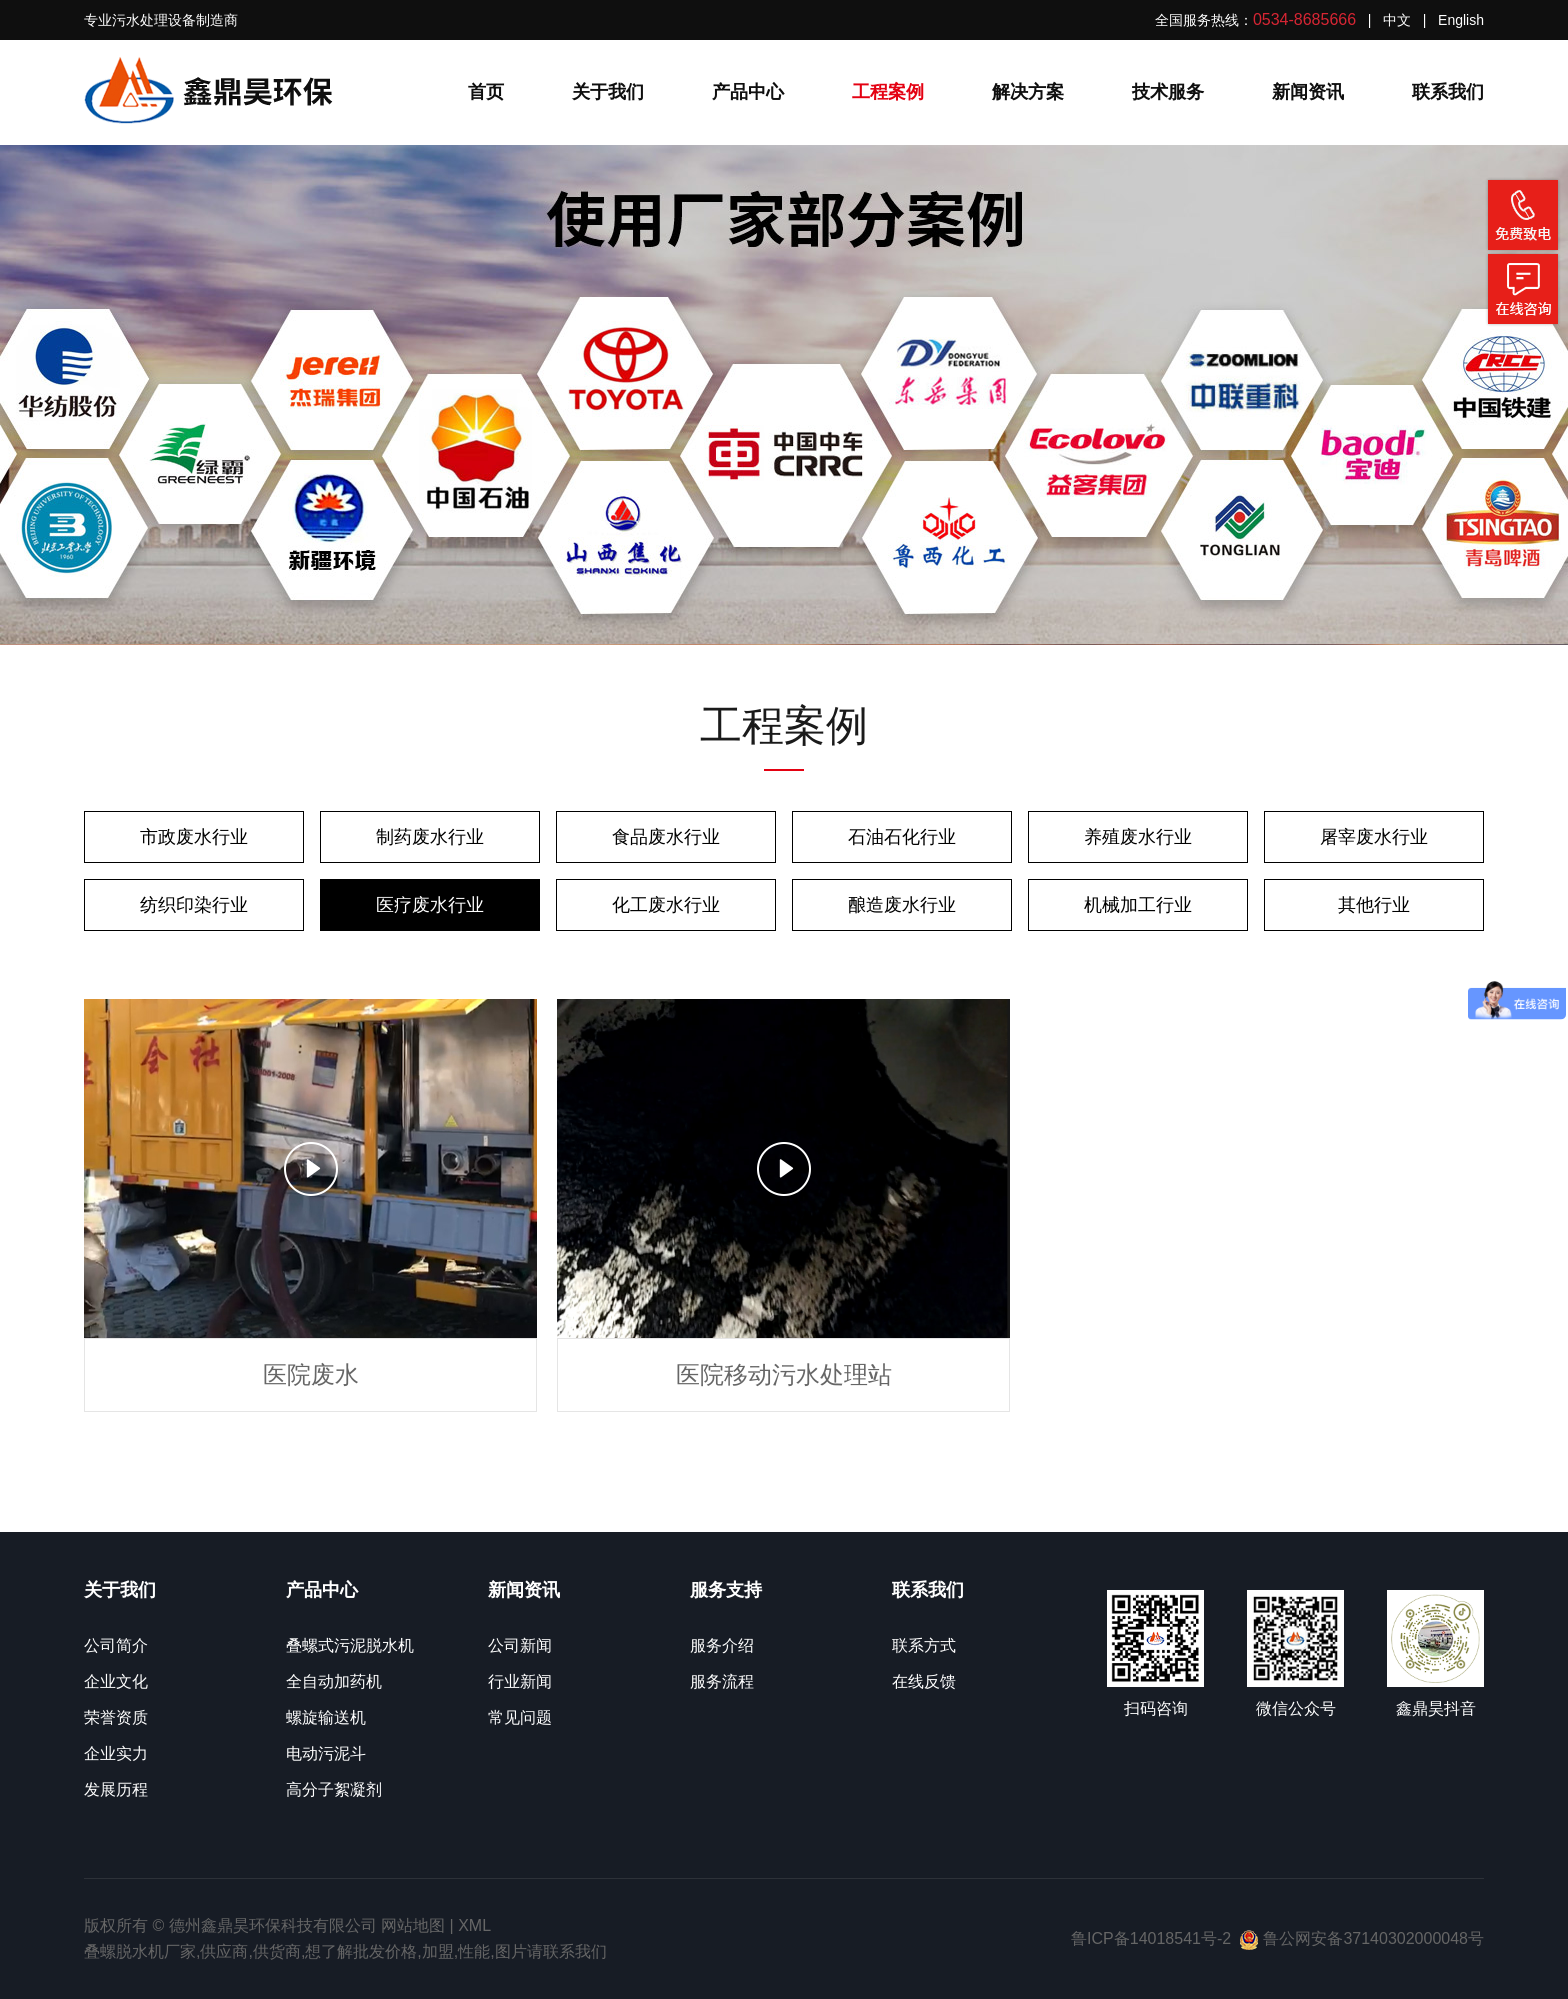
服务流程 (722, 1681)
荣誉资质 (116, 1717)
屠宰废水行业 (1374, 837)
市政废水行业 (194, 837)
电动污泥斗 (326, 1753)
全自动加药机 (334, 1681)
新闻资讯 (1308, 92)
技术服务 (1168, 92)
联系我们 (1448, 92)
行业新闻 (520, 1681)
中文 (1397, 20)
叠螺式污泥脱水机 (350, 1645)
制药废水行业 (430, 837)
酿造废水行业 (902, 905)
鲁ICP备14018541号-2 (1151, 1938)
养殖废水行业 (1138, 837)
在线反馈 (924, 1681)
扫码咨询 (1156, 1708)
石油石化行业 (902, 837)
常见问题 (520, 1717)
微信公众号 (1296, 1708)
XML (474, 1925)
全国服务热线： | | (1319, 19)
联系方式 (924, 1645)
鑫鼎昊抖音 (1436, 1708)
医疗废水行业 (430, 905)
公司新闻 (520, 1645)
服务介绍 (722, 1645)
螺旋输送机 (326, 1717)
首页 (486, 92)
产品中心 (748, 92)
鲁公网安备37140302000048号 (1361, 1938)
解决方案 (1028, 92)
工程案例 (888, 92)
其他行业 (1374, 905)
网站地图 (413, 1925)
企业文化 (116, 1681)
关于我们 (608, 92)
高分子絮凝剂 (334, 1789)
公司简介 (116, 1645)
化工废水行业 (666, 905)
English (1461, 20)
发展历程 (116, 1789)
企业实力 (116, 1753)
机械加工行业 (1138, 905)
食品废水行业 (666, 837)
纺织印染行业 (194, 905)
